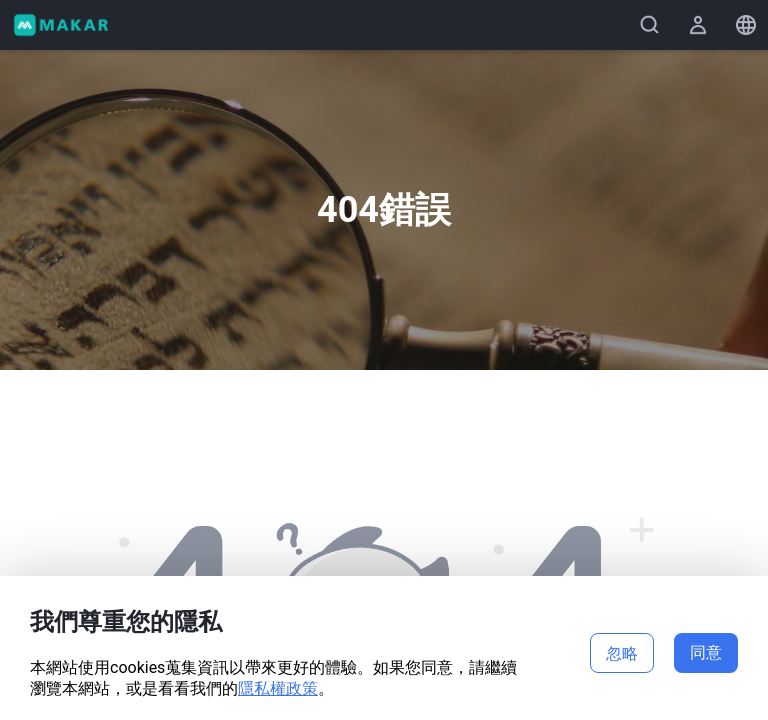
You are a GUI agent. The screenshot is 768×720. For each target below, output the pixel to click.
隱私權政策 (278, 688)
